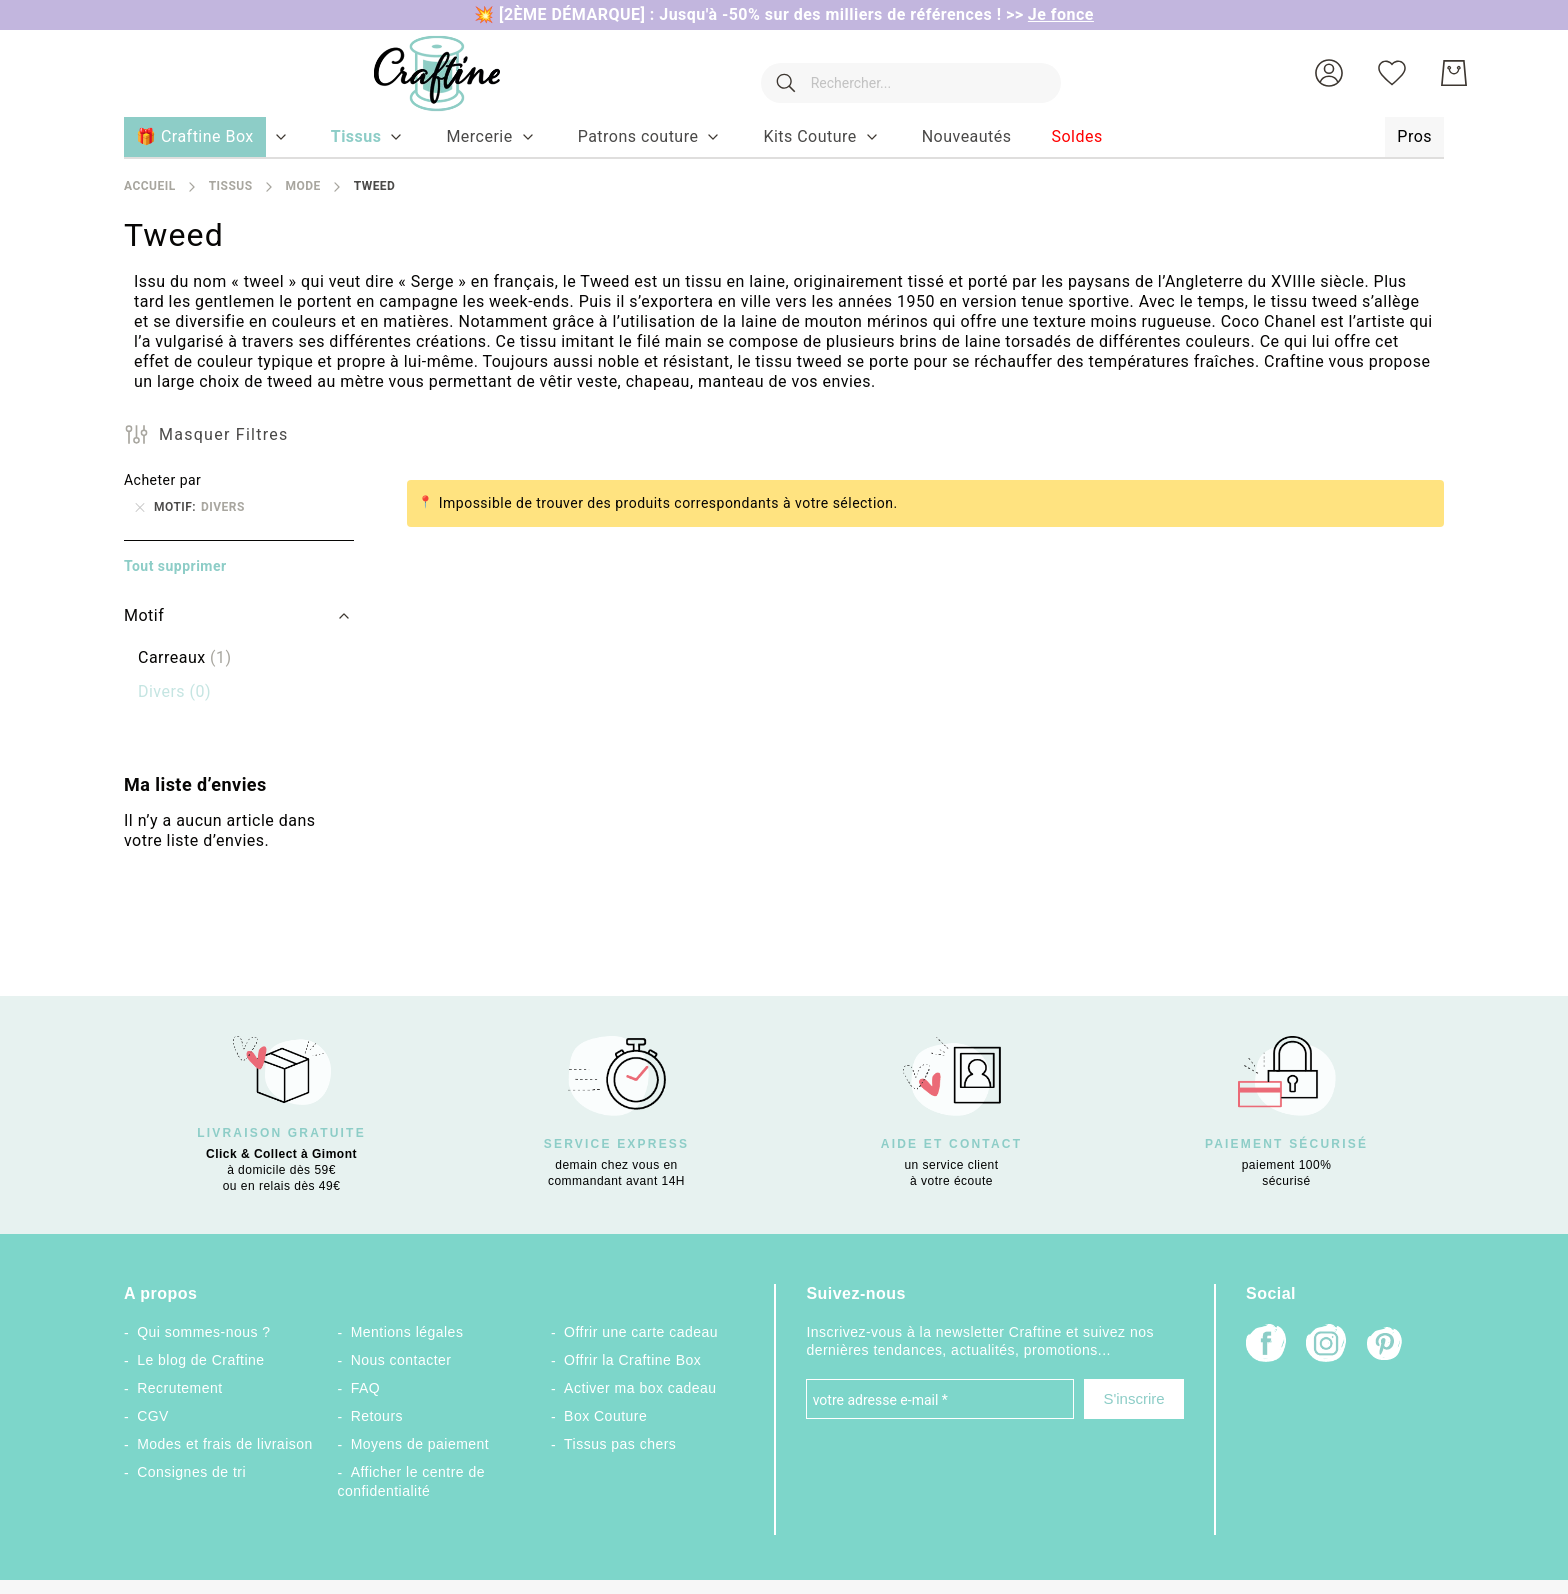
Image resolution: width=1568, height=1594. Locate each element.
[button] (1329, 73)
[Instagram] (1326, 1345)
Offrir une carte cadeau (641, 1332)
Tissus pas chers (620, 1444)
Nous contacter (401, 1360)
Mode (302, 186)
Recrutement (179, 1388)
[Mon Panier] (1454, 73)
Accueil (150, 186)
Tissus (231, 186)
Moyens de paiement (420, 1444)
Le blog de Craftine (200, 1360)
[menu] (784, 138)
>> (1050, 14)
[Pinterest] (1386, 1346)
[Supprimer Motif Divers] (140, 507)
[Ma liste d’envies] (1392, 73)
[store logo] (417, 73)
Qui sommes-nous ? (203, 1332)
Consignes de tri (191, 1472)
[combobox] (901, 73)
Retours (377, 1416)
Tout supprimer (175, 566)
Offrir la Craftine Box (632, 1360)
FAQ (365, 1388)
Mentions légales (407, 1332)
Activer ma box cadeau (640, 1388)
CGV (153, 1416)
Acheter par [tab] (162, 480)
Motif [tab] (144, 615)
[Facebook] (1266, 1345)
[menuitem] (356, 137)
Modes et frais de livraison (225, 1444)
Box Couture (605, 1416)
